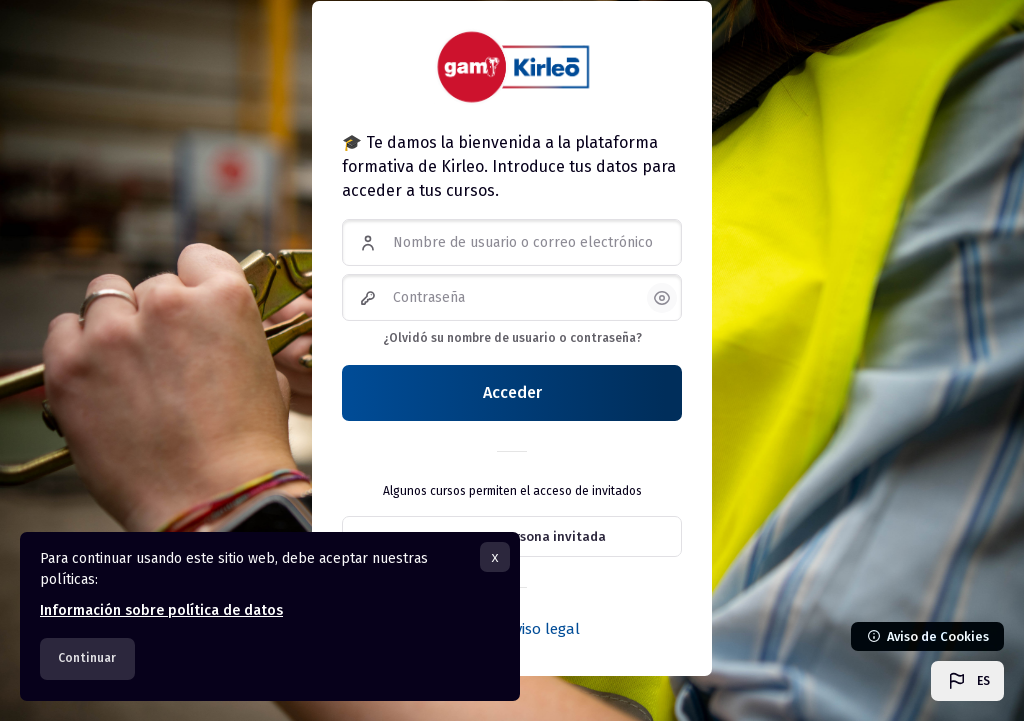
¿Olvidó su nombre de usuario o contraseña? (512, 338)
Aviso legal (543, 629)
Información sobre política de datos (161, 610)
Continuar (87, 658)
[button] (967, 681)
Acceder (512, 392)
